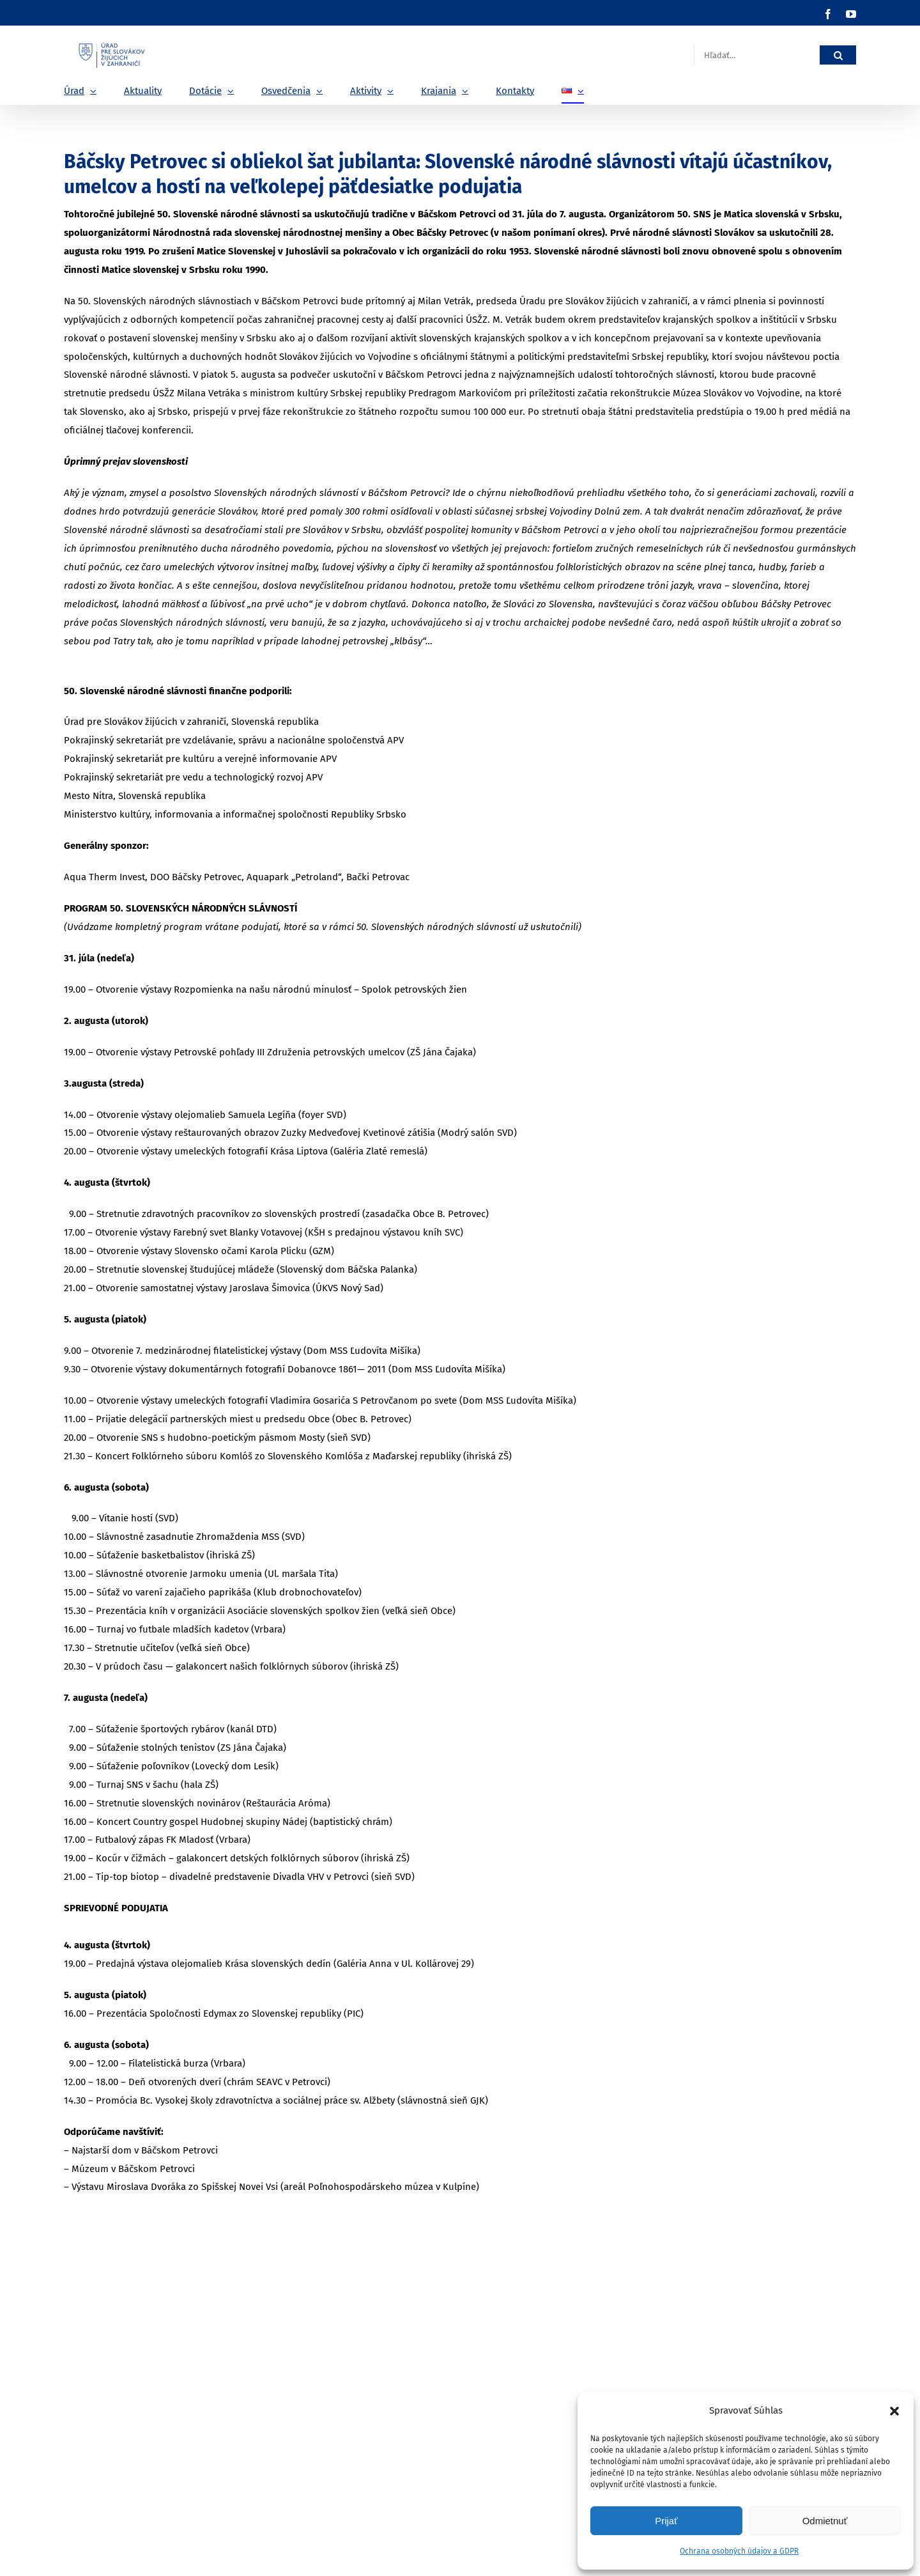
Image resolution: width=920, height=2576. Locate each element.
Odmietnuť (825, 2520)
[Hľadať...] (757, 55)
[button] (894, 2411)
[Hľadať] (838, 55)
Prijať (666, 2520)
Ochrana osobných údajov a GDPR (739, 2551)
